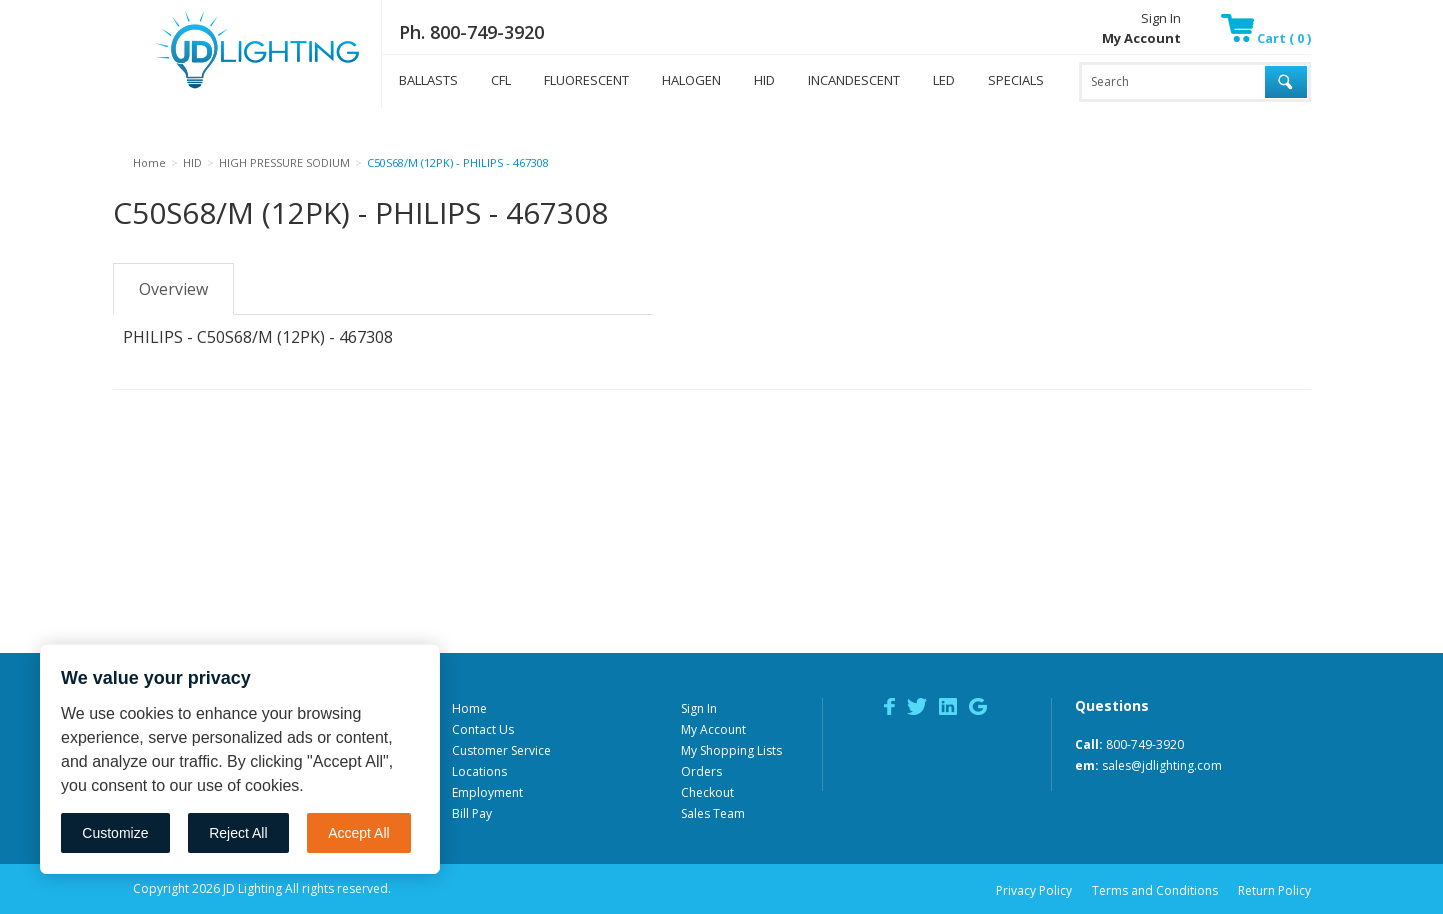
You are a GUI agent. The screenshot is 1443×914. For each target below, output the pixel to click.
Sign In (1161, 18)
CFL (501, 80)
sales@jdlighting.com (1162, 765)
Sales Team (713, 813)
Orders (701, 771)
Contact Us (483, 729)
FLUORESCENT (586, 80)
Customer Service (501, 750)
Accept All (358, 833)
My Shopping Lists (731, 750)
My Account (713, 729)
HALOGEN (691, 80)
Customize (115, 833)
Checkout (707, 792)
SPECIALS (1016, 80)
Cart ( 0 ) (1266, 38)
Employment (487, 792)
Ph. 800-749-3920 (471, 32)
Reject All (238, 833)
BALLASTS (428, 80)
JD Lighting (232, 88)
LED (944, 80)
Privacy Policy (1034, 890)
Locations (479, 771)
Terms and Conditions (1155, 890)
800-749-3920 (1145, 744)
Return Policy (1274, 890)
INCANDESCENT (854, 80)
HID (764, 80)
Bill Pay (472, 813)
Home (469, 708)
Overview (173, 289)
